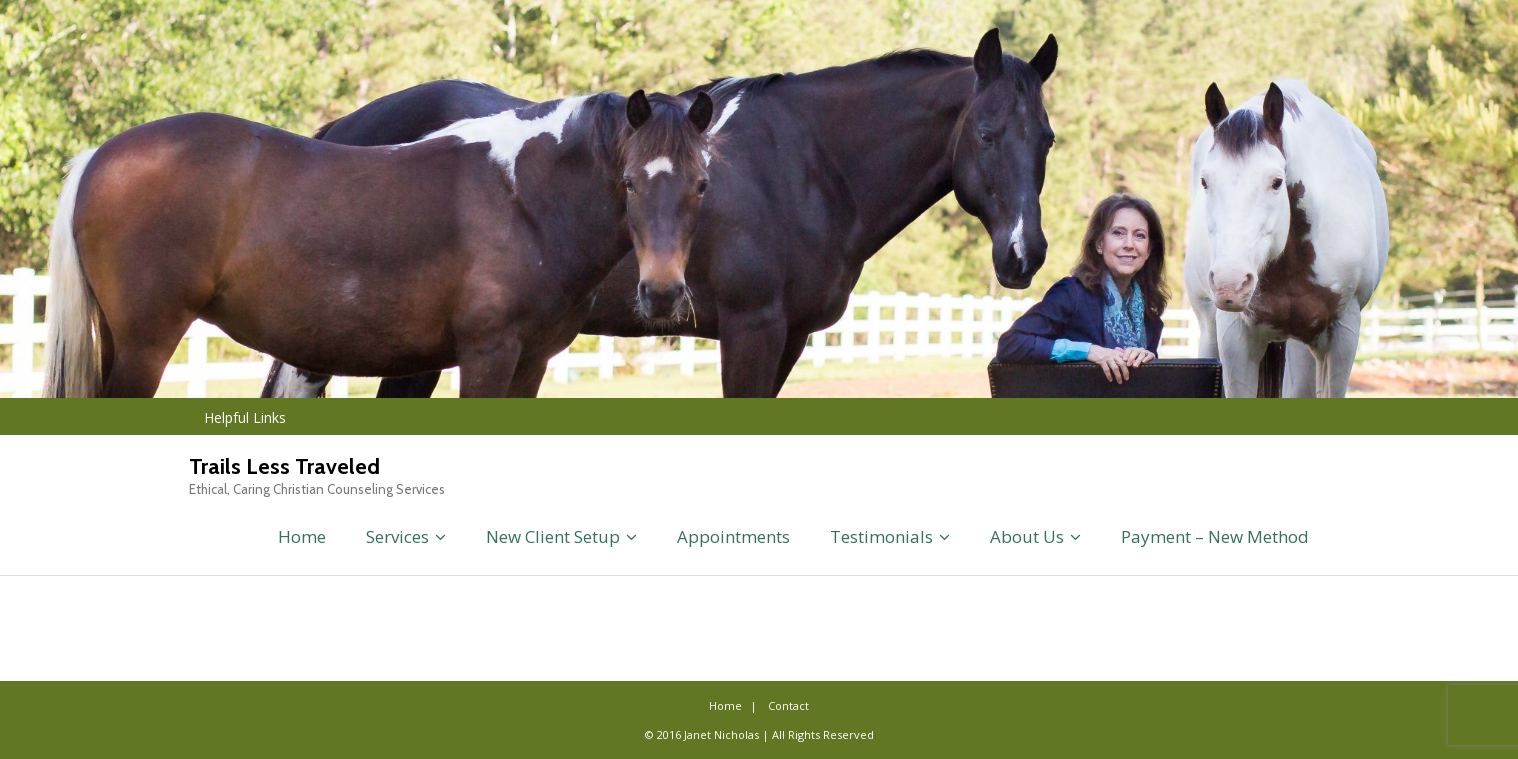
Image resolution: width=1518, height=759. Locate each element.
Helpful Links (245, 417)
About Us (1027, 536)
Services (397, 536)
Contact (788, 705)
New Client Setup (553, 536)
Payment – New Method (1215, 536)
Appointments (733, 536)
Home (302, 536)
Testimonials (881, 536)
